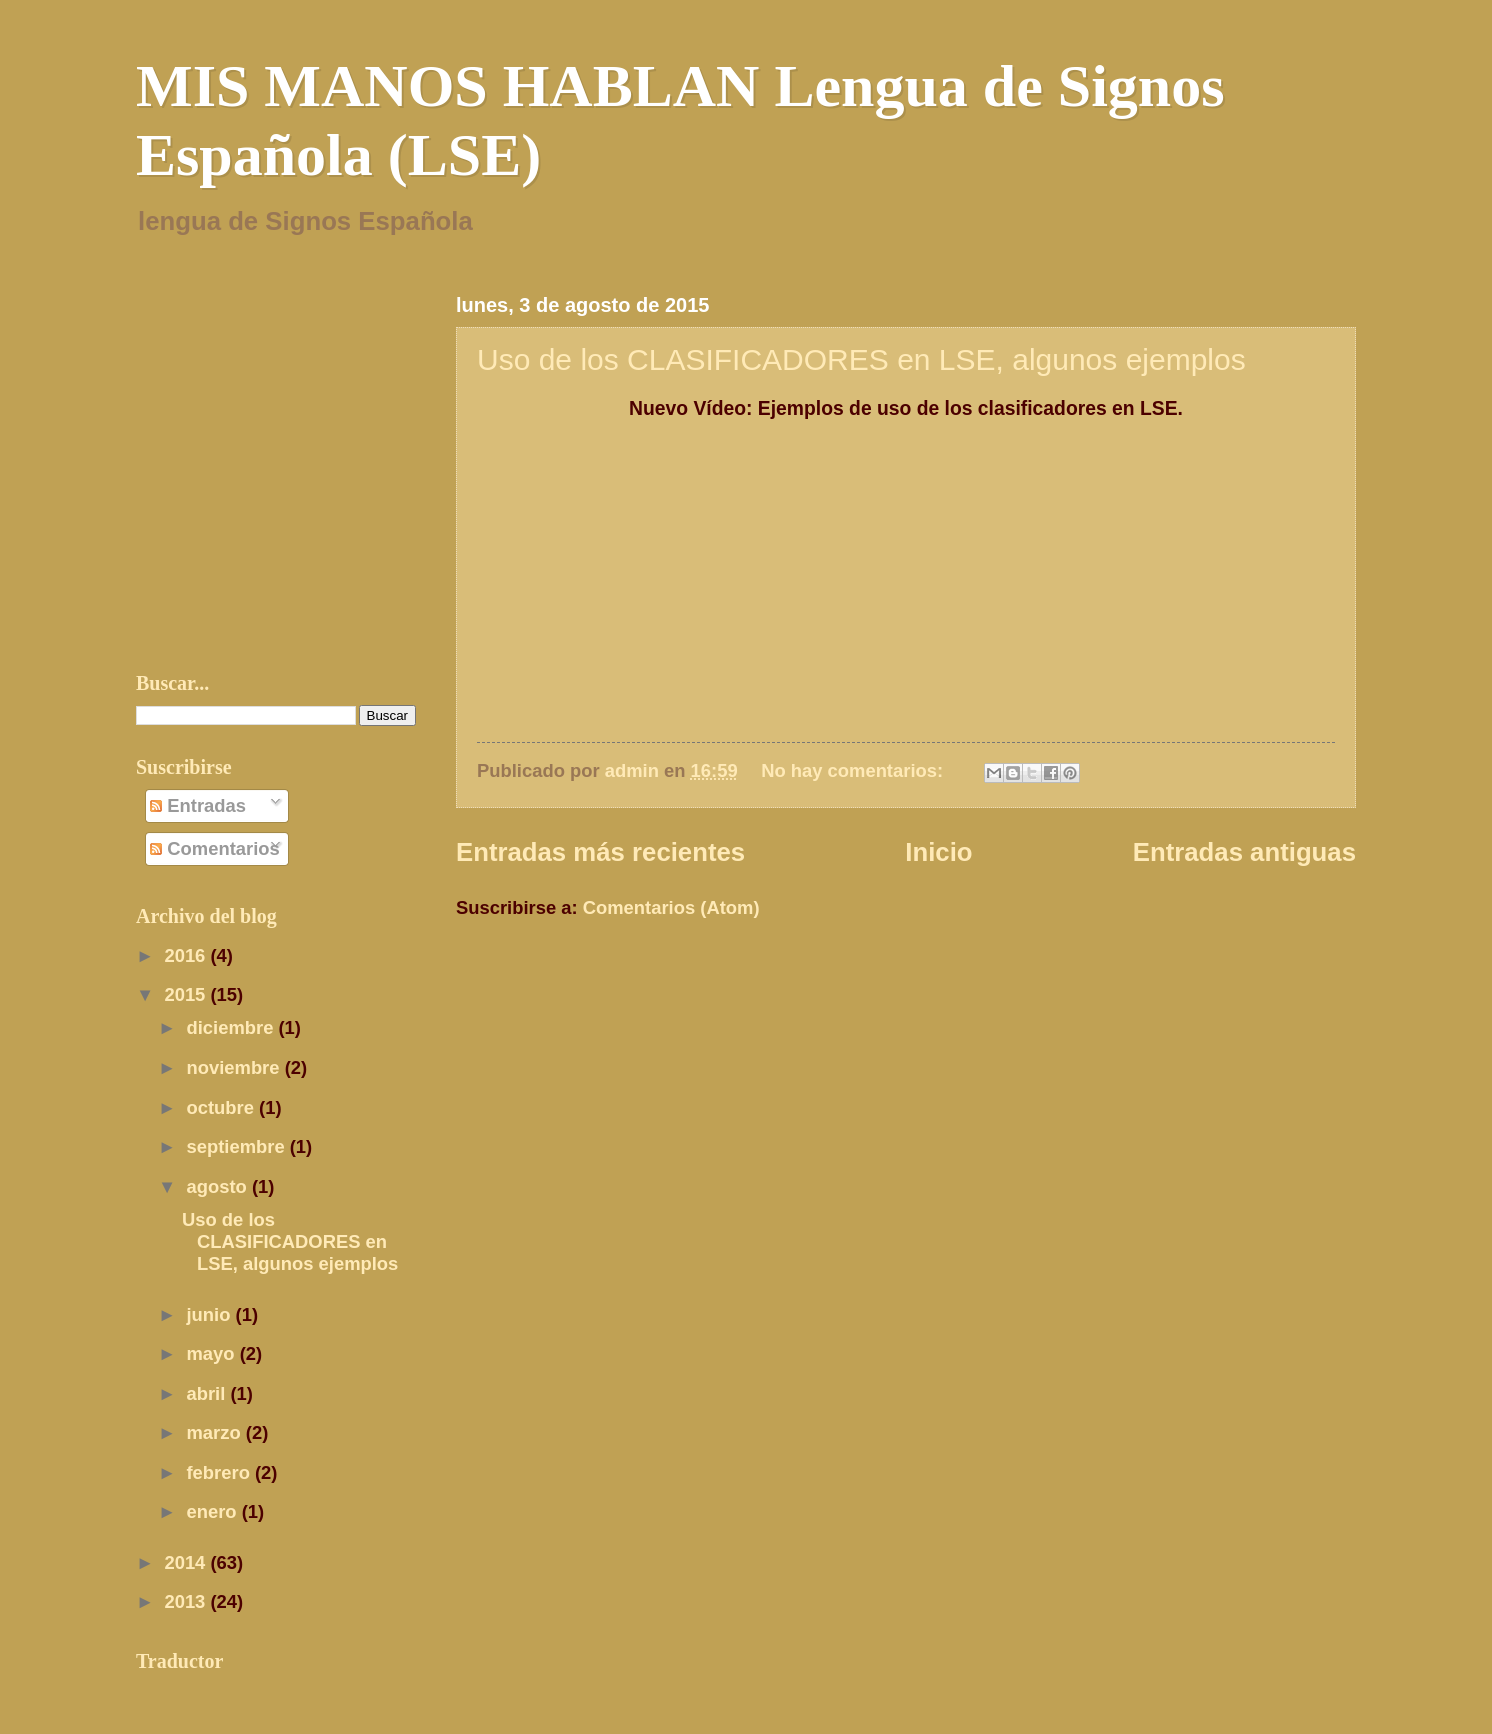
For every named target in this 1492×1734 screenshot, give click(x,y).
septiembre (238, 1146)
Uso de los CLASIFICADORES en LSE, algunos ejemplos (861, 359)
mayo (213, 1353)
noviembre (236, 1067)
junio (211, 1314)
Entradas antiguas (1244, 852)
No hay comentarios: (854, 770)
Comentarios (215, 848)
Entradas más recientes (600, 852)
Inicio (938, 852)
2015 (187, 994)
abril (209, 1393)
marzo (216, 1432)
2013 (187, 1601)
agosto (219, 1186)
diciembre (233, 1027)
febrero (221, 1472)
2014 (187, 1562)
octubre (223, 1107)
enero (214, 1511)
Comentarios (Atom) (671, 907)
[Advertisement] (690, 981)
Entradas (198, 805)
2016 (187, 955)
